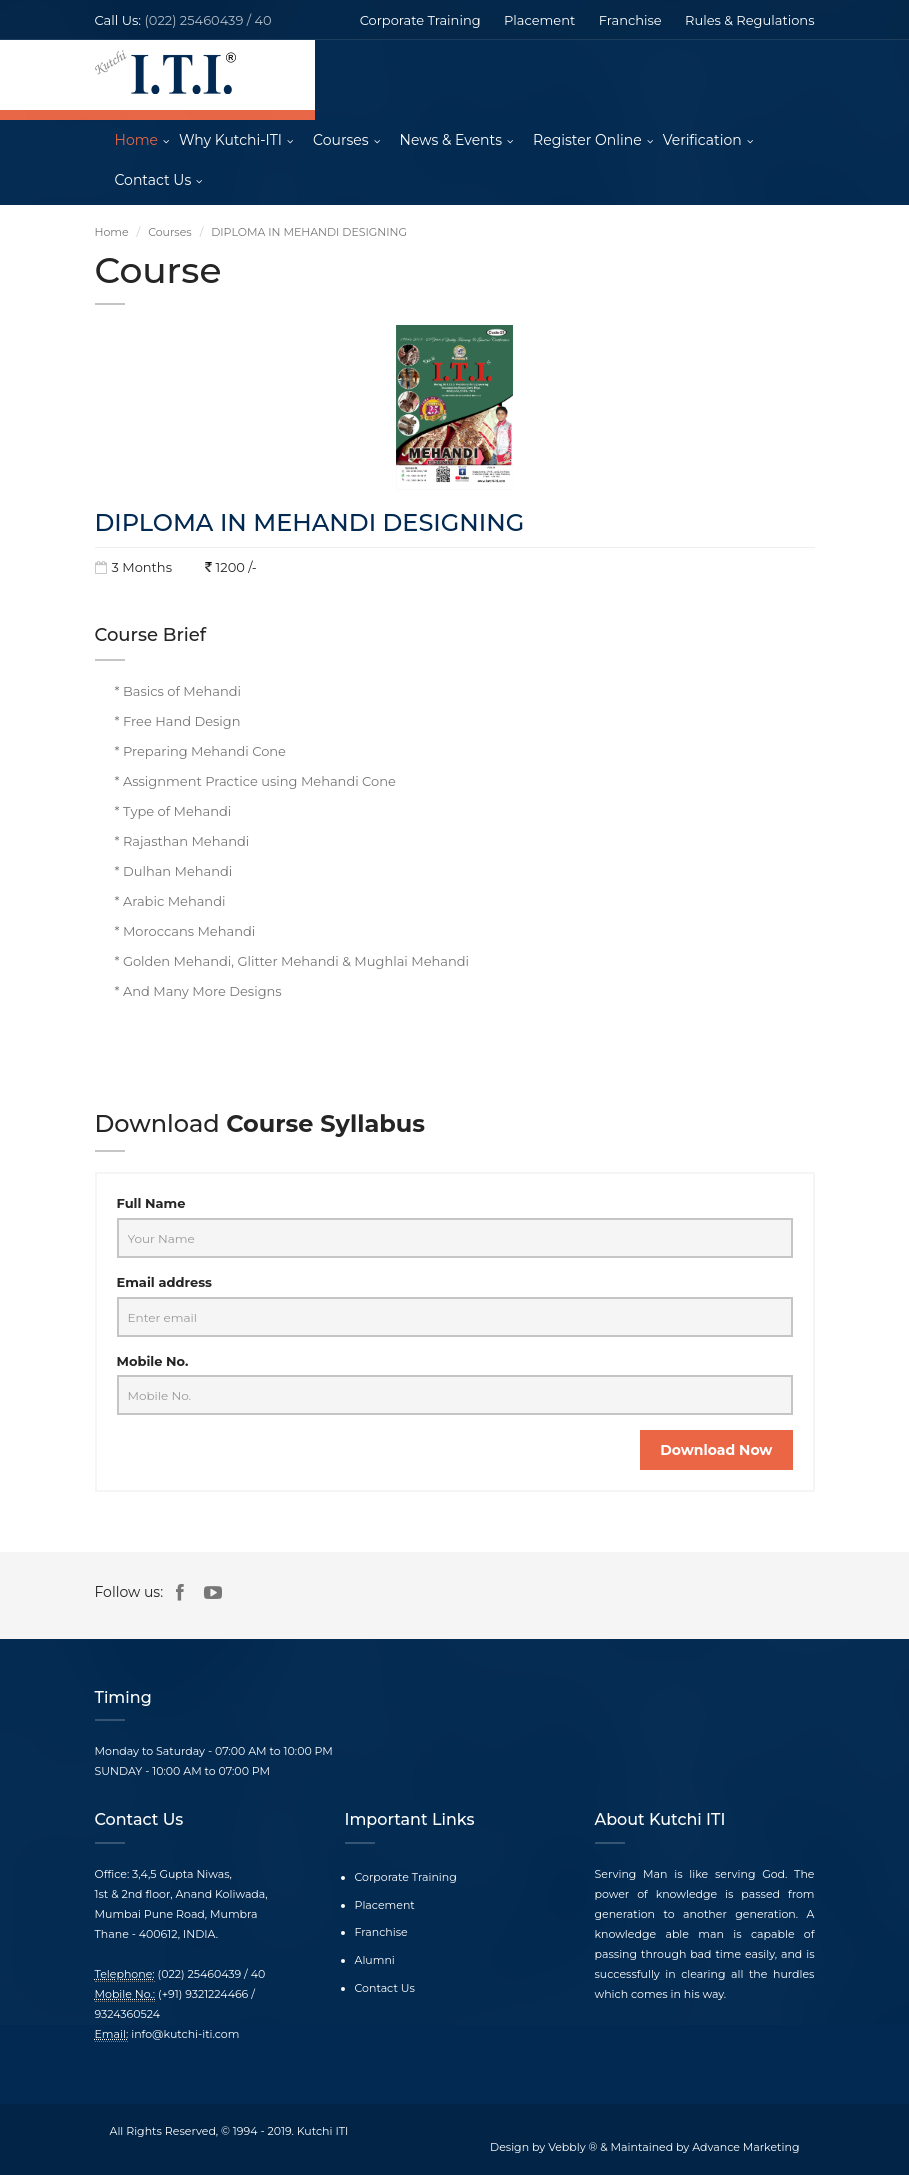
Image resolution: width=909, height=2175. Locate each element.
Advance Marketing (745, 2147)
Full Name (151, 1203)
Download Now (716, 1450)
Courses (341, 140)
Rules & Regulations (749, 20)
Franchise (630, 20)
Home (136, 140)
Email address (164, 1282)
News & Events (451, 140)
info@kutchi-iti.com (185, 2034)
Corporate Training (420, 20)
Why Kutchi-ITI (230, 140)
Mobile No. (153, 1361)
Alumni (375, 1960)
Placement (539, 20)
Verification (702, 140)
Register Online (587, 140)
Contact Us (153, 180)
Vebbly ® (572, 2147)
